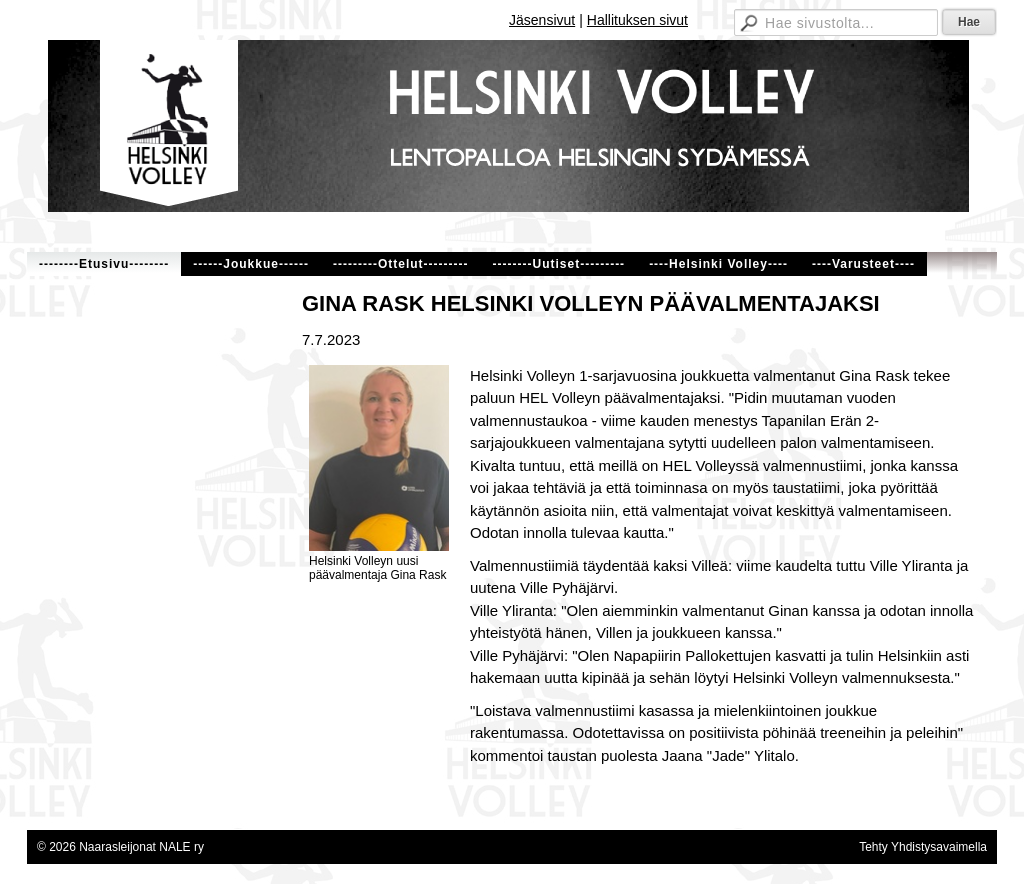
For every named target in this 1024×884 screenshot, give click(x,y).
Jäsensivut (542, 20)
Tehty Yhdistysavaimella (923, 847)
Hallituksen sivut (637, 20)
